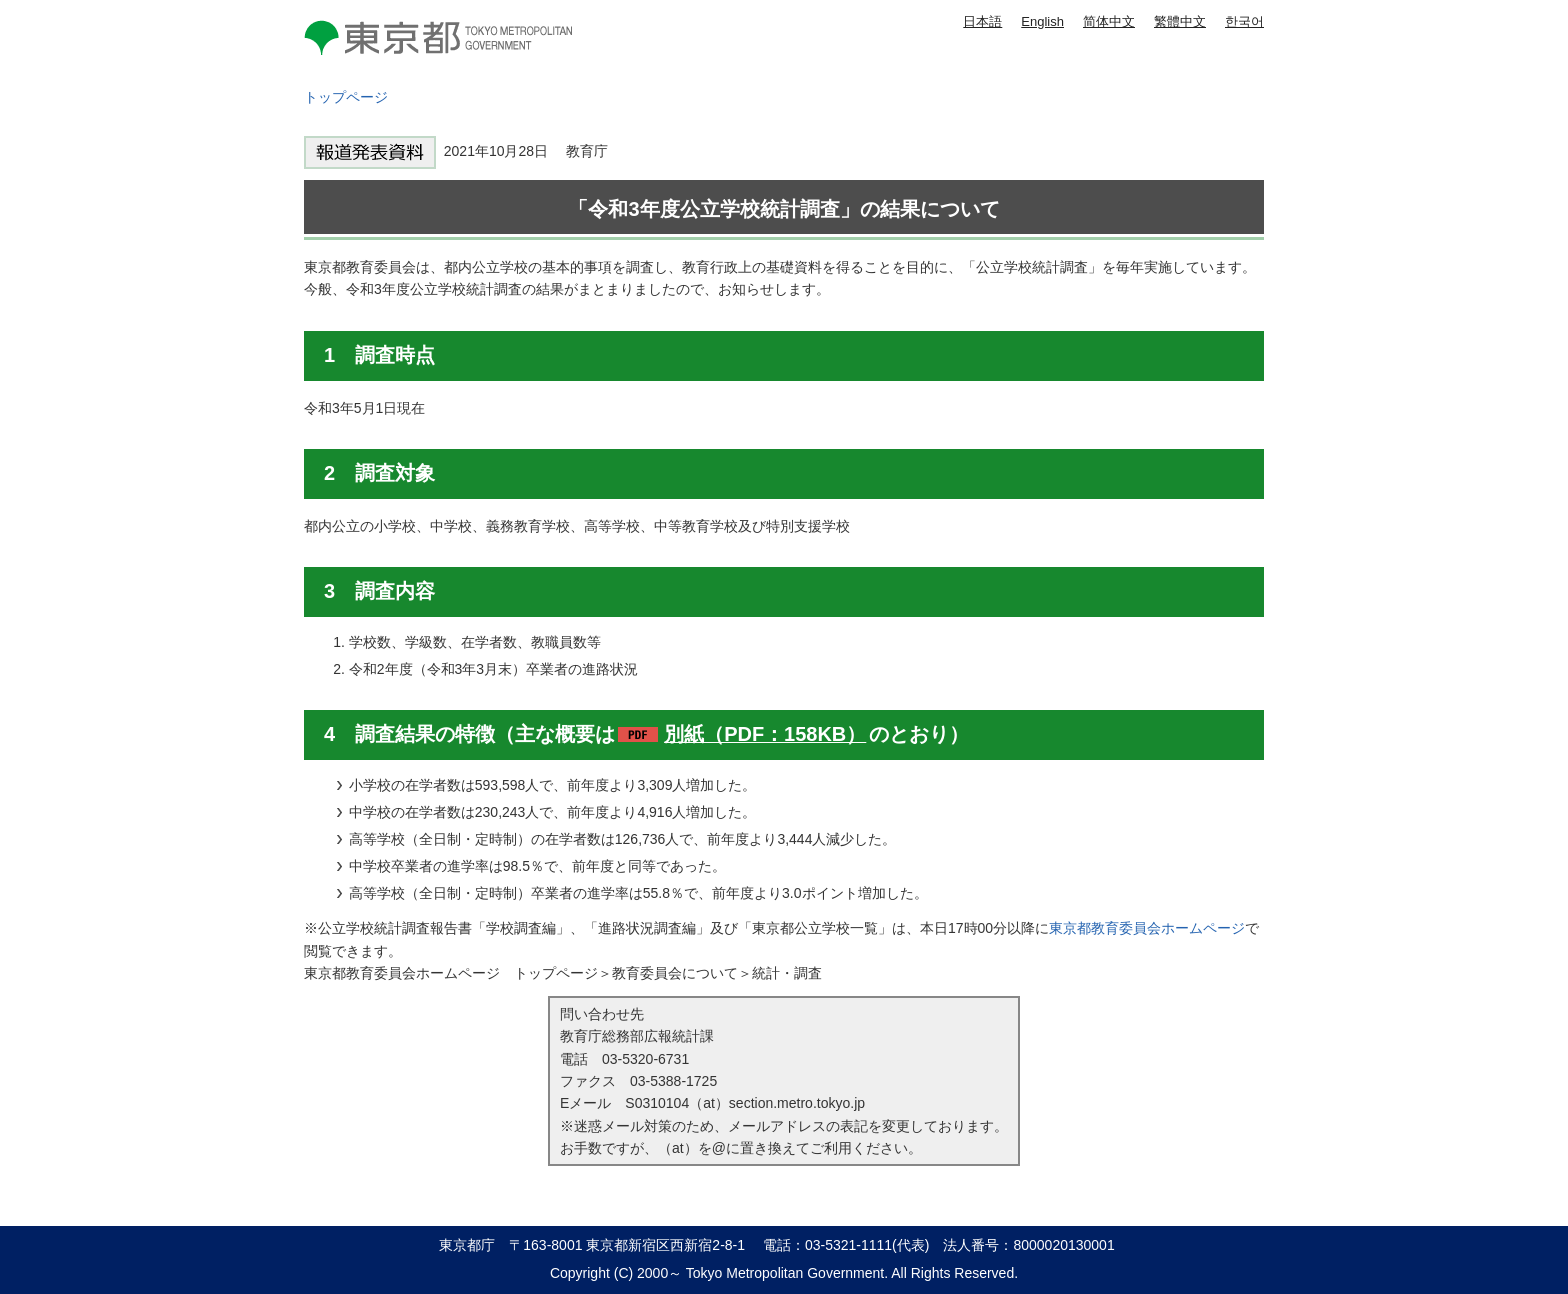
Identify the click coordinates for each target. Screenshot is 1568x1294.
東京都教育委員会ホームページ (1147, 928)
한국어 (1244, 21)
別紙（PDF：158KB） (765, 734)
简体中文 (1109, 21)
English (1042, 21)
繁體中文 (1180, 21)
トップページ (346, 97)
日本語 (982, 21)
